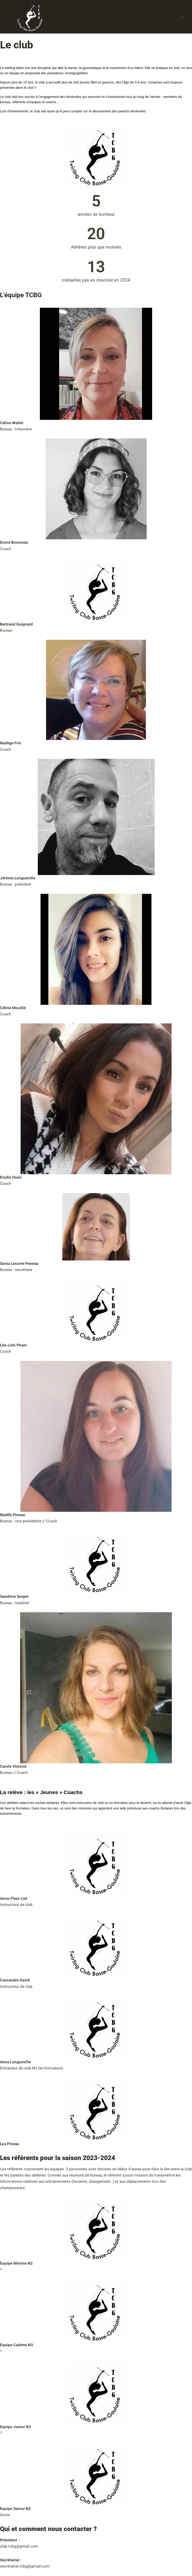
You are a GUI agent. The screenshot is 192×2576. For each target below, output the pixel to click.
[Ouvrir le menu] (182, 16)
